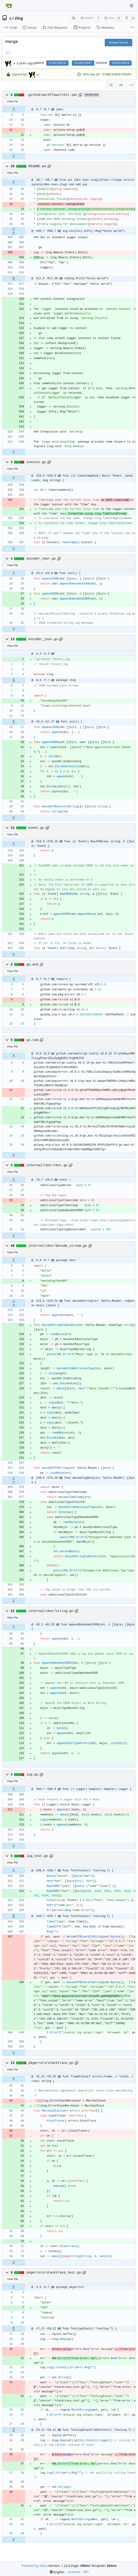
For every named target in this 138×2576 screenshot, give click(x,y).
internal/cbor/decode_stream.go (57, 1246)
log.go (32, 1774)
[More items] (132, 28)
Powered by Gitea (34, 2565)
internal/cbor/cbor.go (47, 1165)
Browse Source (118, 42)
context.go (36, 462)
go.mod (32, 964)
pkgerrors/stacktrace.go (50, 2063)
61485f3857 (83, 63)
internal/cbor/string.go (50, 1611)
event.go (36, 828)
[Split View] (121, 85)
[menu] (131, 85)
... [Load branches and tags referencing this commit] (7, 52)
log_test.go (37, 1856)
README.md (37, 166)
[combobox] (110, 85)
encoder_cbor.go (41, 559)
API (85, 2572)
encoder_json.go (43, 639)
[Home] (8, 6)
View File (12, 101)
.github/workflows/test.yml (52, 95)
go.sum (32, 1040)
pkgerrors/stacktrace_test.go (54, 2272)
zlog (19, 18)
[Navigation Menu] (132, 6)
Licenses (74, 2572)
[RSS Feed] (74, 18)
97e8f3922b (57, 63)
